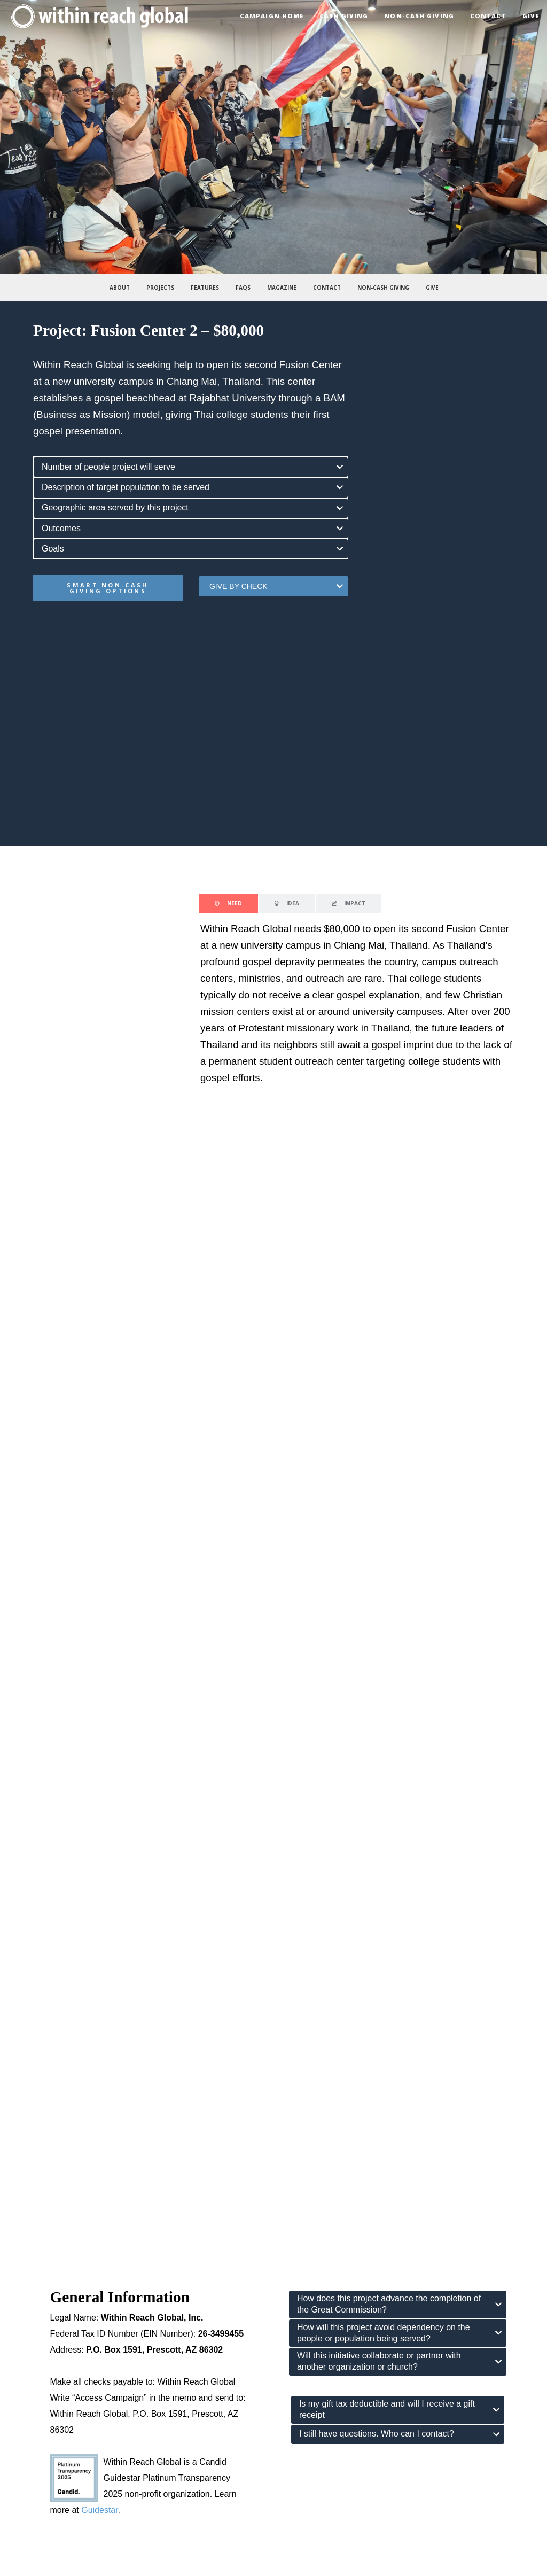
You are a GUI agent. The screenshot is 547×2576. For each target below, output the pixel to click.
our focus (42, 2293)
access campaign (329, 2477)
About (120, 287)
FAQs (243, 287)
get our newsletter (330, 2325)
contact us (318, 2261)
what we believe (54, 2309)
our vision (43, 2277)
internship (317, 2429)
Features (205, 287)
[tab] (191, 467)
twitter (311, 2309)
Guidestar (99, 2125)
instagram (317, 2293)
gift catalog (319, 2461)
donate (312, 2493)
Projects (160, 287)
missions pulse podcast (66, 2429)
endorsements (51, 2325)
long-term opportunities (339, 2445)
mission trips (321, 2413)
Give (432, 287)
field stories (46, 2461)
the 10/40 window (56, 2445)
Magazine (281, 287)
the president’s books (62, 2413)
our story (41, 2261)
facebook (316, 2277)
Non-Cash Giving (383, 287)
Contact (327, 287)
